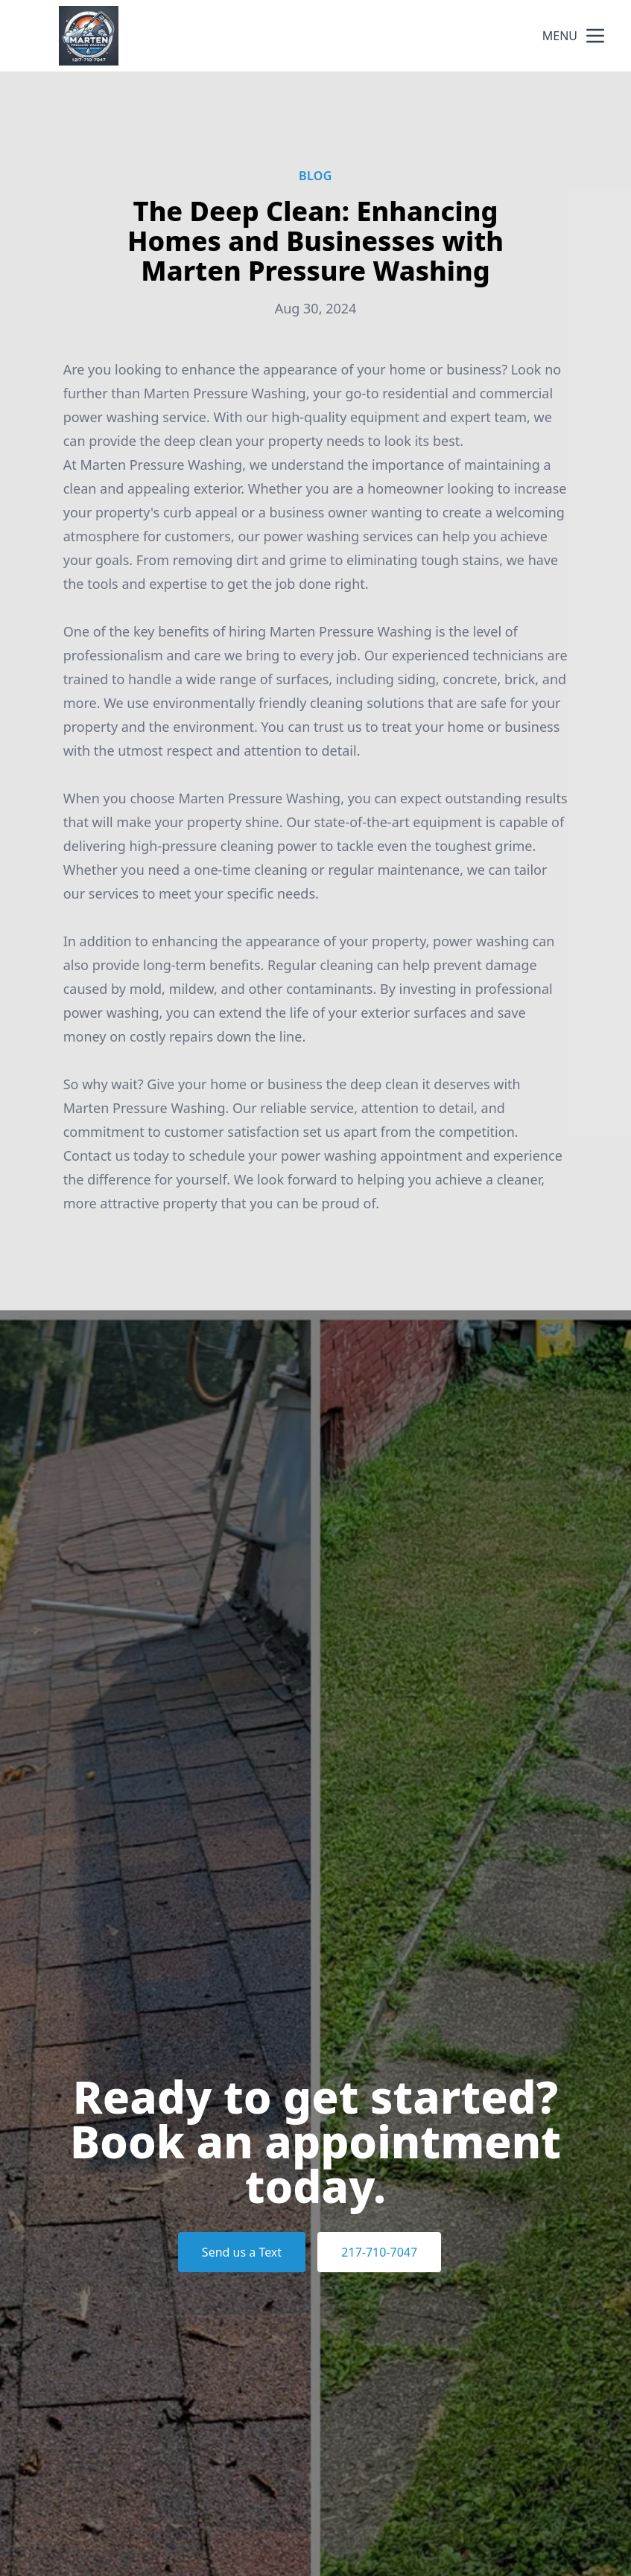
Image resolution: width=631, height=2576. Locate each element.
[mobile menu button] (595, 36)
